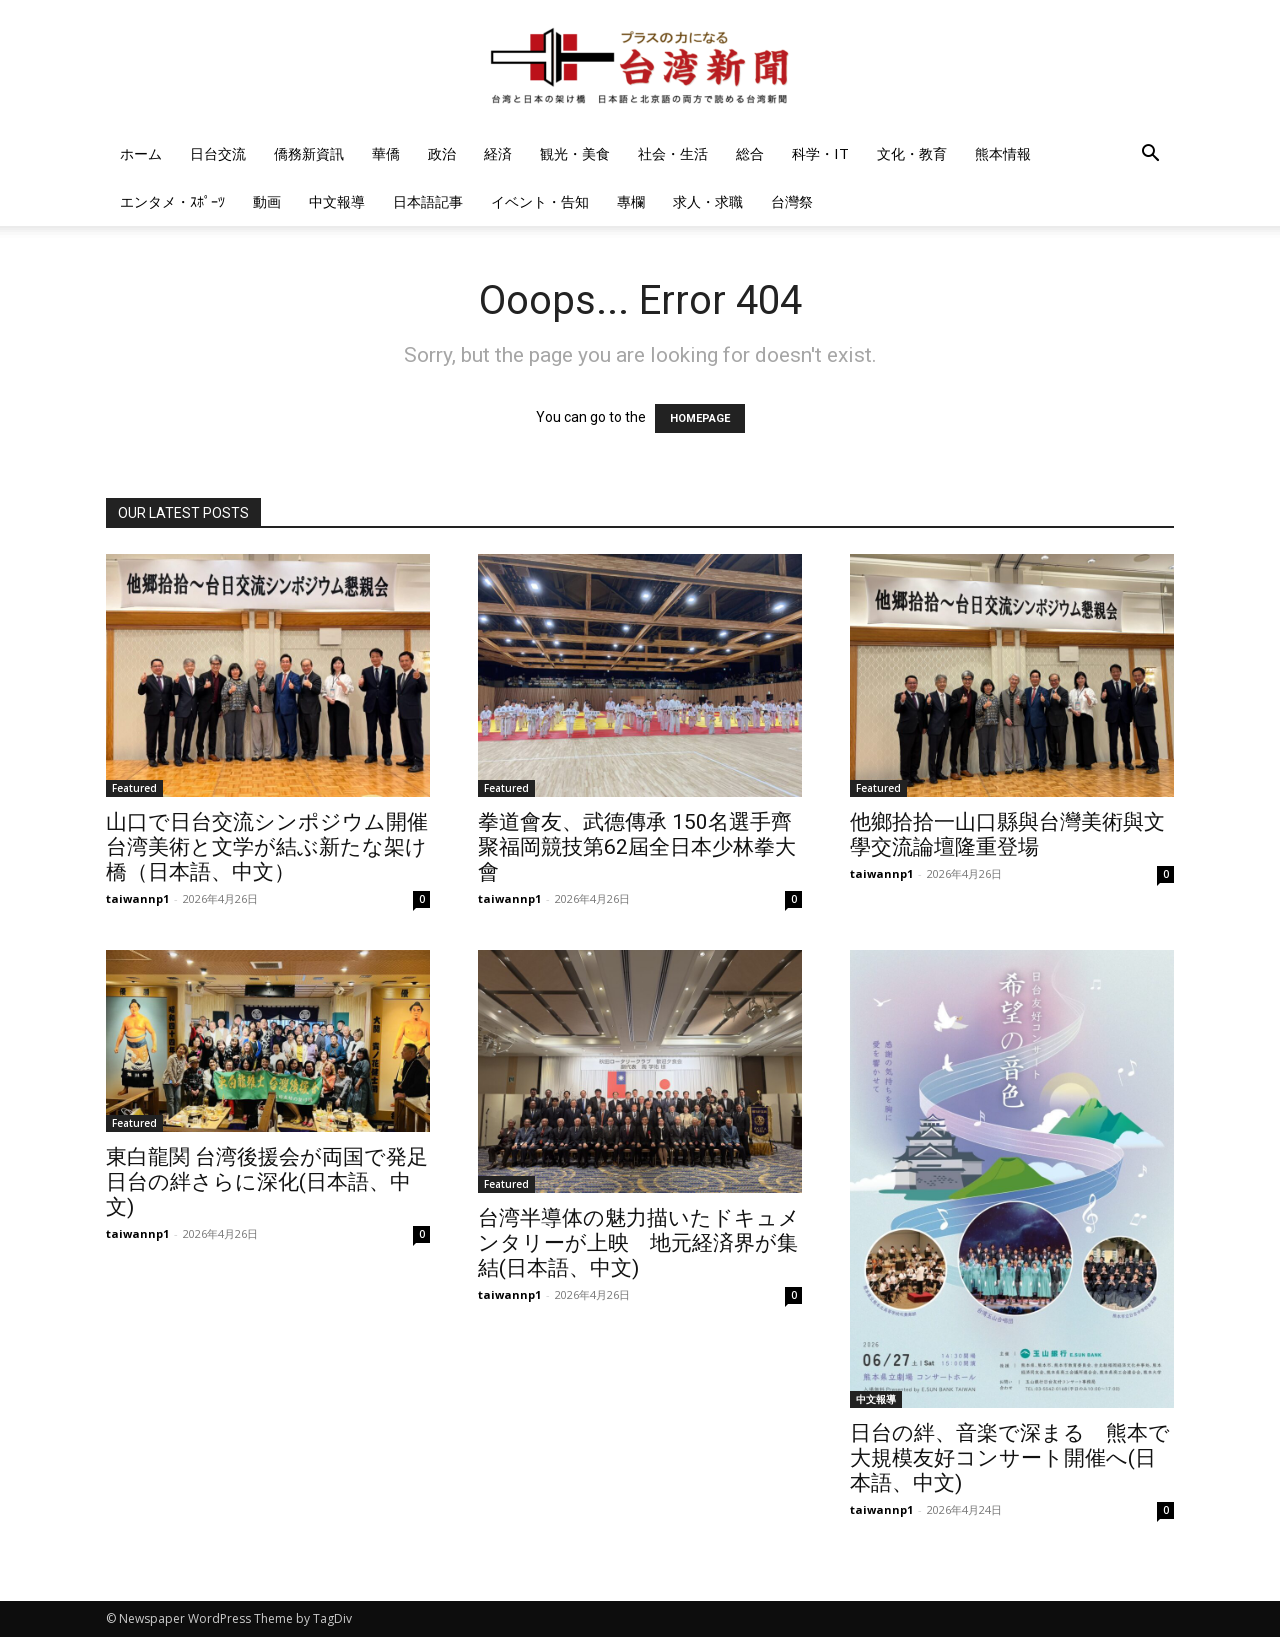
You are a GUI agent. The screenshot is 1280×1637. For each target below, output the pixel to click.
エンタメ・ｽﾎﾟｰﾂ (172, 201)
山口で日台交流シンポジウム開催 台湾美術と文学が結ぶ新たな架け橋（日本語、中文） (267, 847)
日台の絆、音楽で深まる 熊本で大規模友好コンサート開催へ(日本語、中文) (1010, 1458)
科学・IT (820, 153)
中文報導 (337, 201)
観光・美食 (575, 153)
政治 (442, 153)
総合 (750, 153)
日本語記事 (428, 201)
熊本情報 (1003, 153)
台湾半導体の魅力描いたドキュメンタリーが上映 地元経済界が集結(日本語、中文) (639, 1243)
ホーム (141, 153)
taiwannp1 (137, 898)
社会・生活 (673, 153)
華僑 (386, 153)
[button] (1150, 155)
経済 (498, 153)
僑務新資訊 (309, 153)
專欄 (631, 201)
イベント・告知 (540, 201)
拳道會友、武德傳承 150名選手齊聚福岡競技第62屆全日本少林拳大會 (637, 847)
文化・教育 (912, 153)
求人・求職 (708, 201)
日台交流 (218, 153)
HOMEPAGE (700, 418)
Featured (134, 788)
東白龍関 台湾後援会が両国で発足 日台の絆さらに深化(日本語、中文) (277, 1182)
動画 (267, 201)
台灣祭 (792, 201)
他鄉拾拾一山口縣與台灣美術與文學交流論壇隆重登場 (1007, 834)
